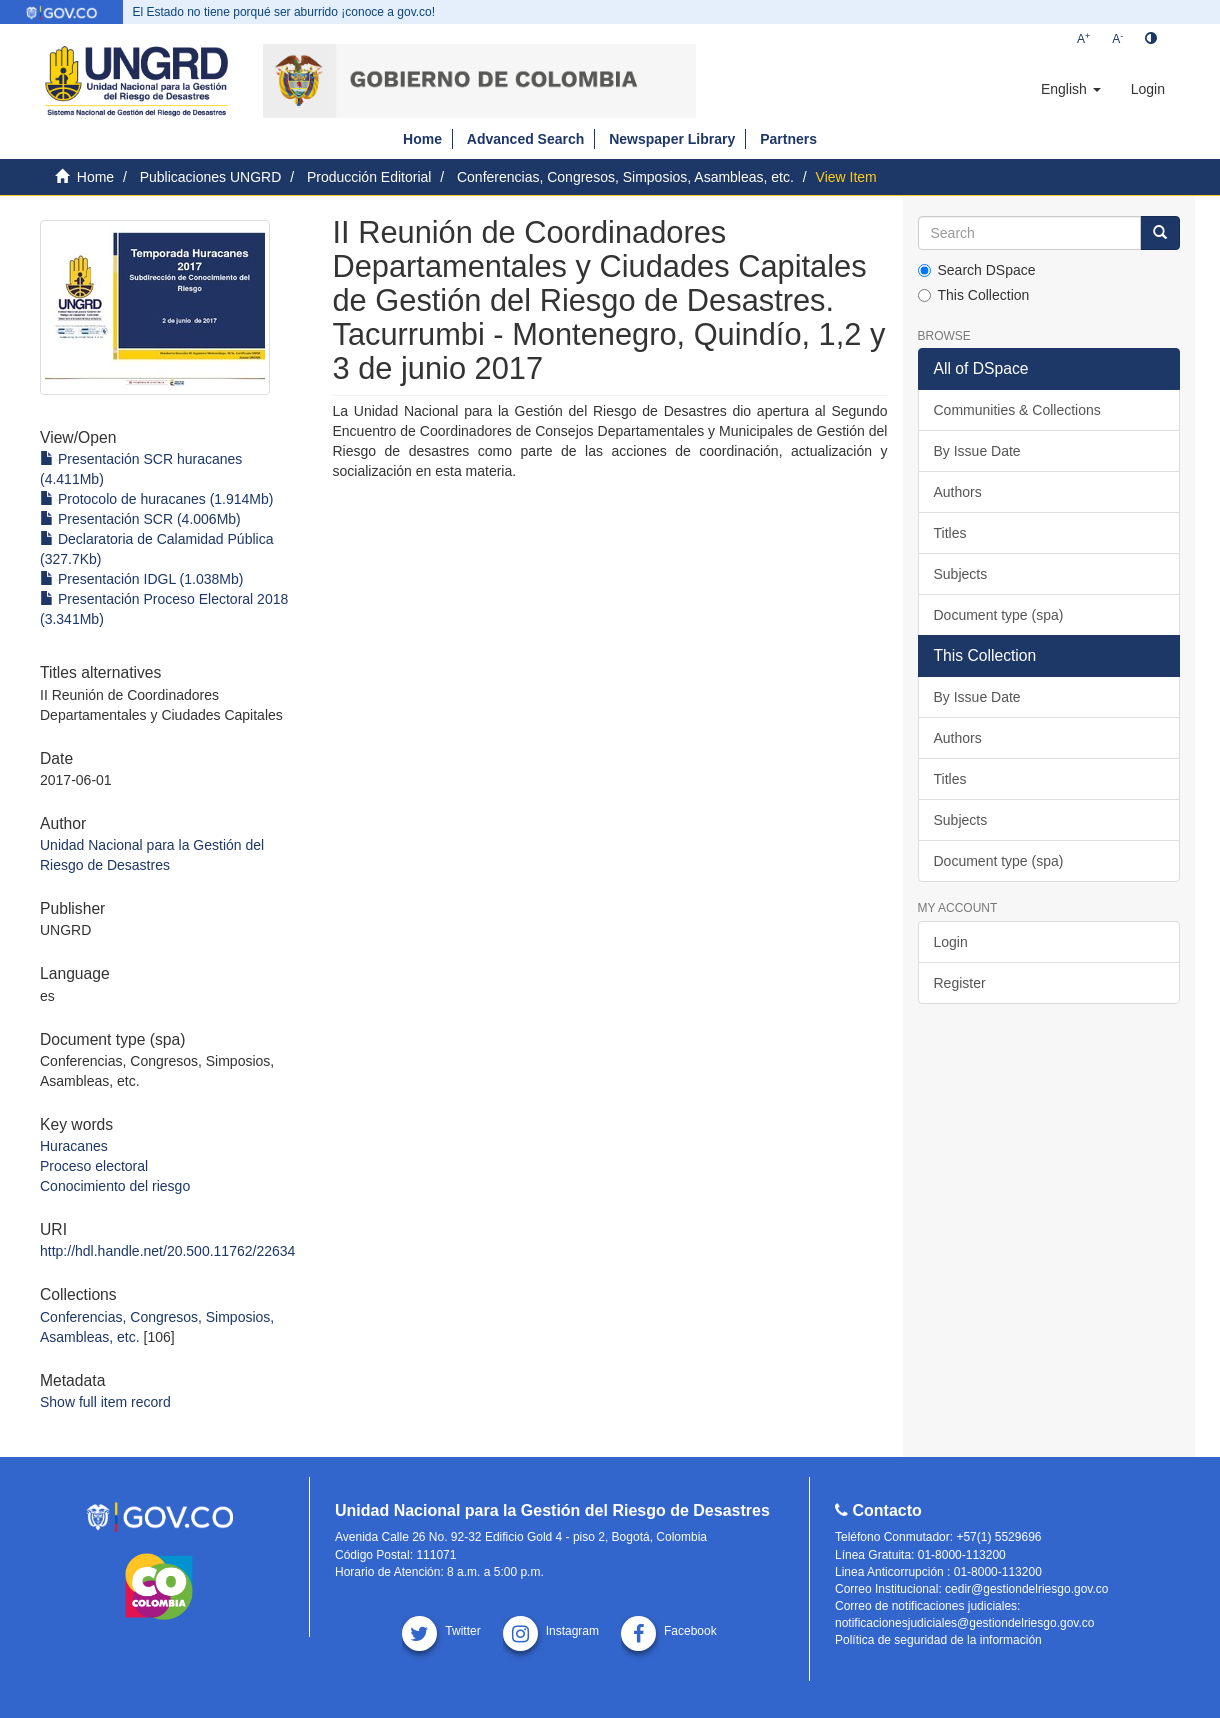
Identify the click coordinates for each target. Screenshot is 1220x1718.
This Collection (974, 295)
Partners (788, 139)
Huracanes (74, 1146)
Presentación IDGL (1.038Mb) (141, 579)
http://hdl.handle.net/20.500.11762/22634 (167, 1251)
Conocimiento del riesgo (115, 1186)
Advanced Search (526, 139)
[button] (1071, 89)
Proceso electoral (94, 1166)
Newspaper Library (672, 139)
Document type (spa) (999, 615)
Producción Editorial (369, 177)
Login (951, 942)
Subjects (961, 574)
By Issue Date (977, 451)
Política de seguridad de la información (938, 1640)
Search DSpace (977, 270)
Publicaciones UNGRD (211, 177)
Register (960, 983)
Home (422, 139)
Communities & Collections (1017, 410)
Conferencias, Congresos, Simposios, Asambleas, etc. (625, 177)
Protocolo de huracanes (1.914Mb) (156, 499)
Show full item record (105, 1402)
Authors (958, 492)
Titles (950, 533)
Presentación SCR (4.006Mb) (140, 519)
